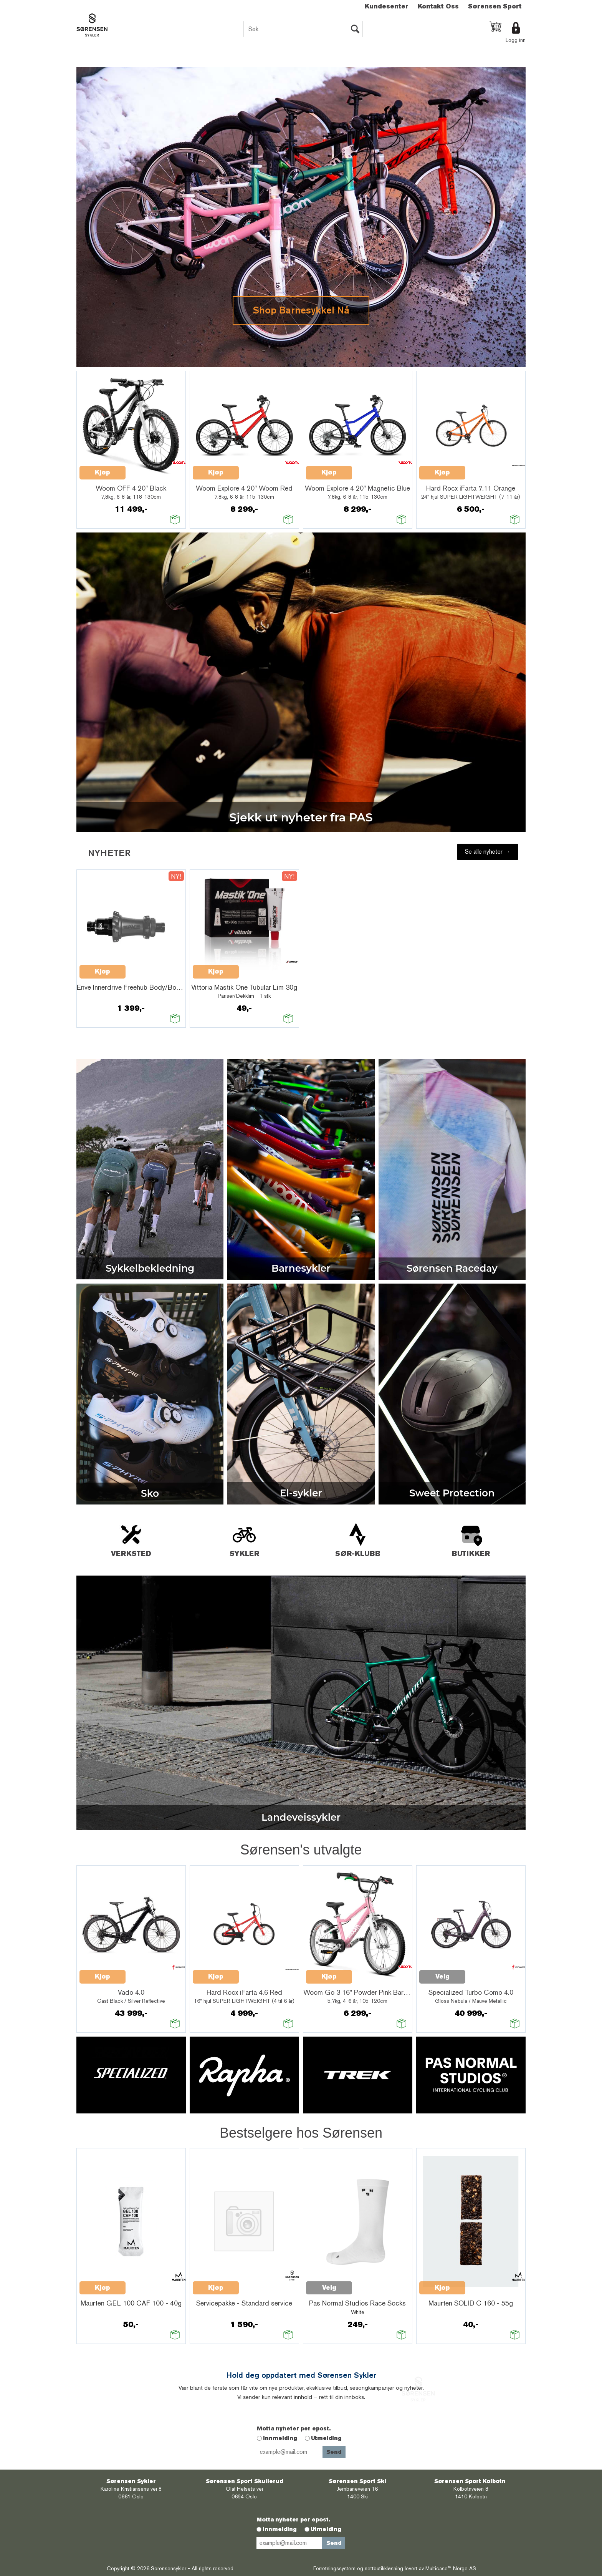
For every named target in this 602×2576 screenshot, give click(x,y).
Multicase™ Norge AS (450, 2568)
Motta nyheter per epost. (294, 2428)
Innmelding (280, 2438)
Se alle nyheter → (487, 851)
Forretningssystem (334, 2568)
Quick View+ (145, 468)
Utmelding (326, 2438)
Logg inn (516, 40)
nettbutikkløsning (384, 2568)
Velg (185, 998)
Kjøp (102, 472)
